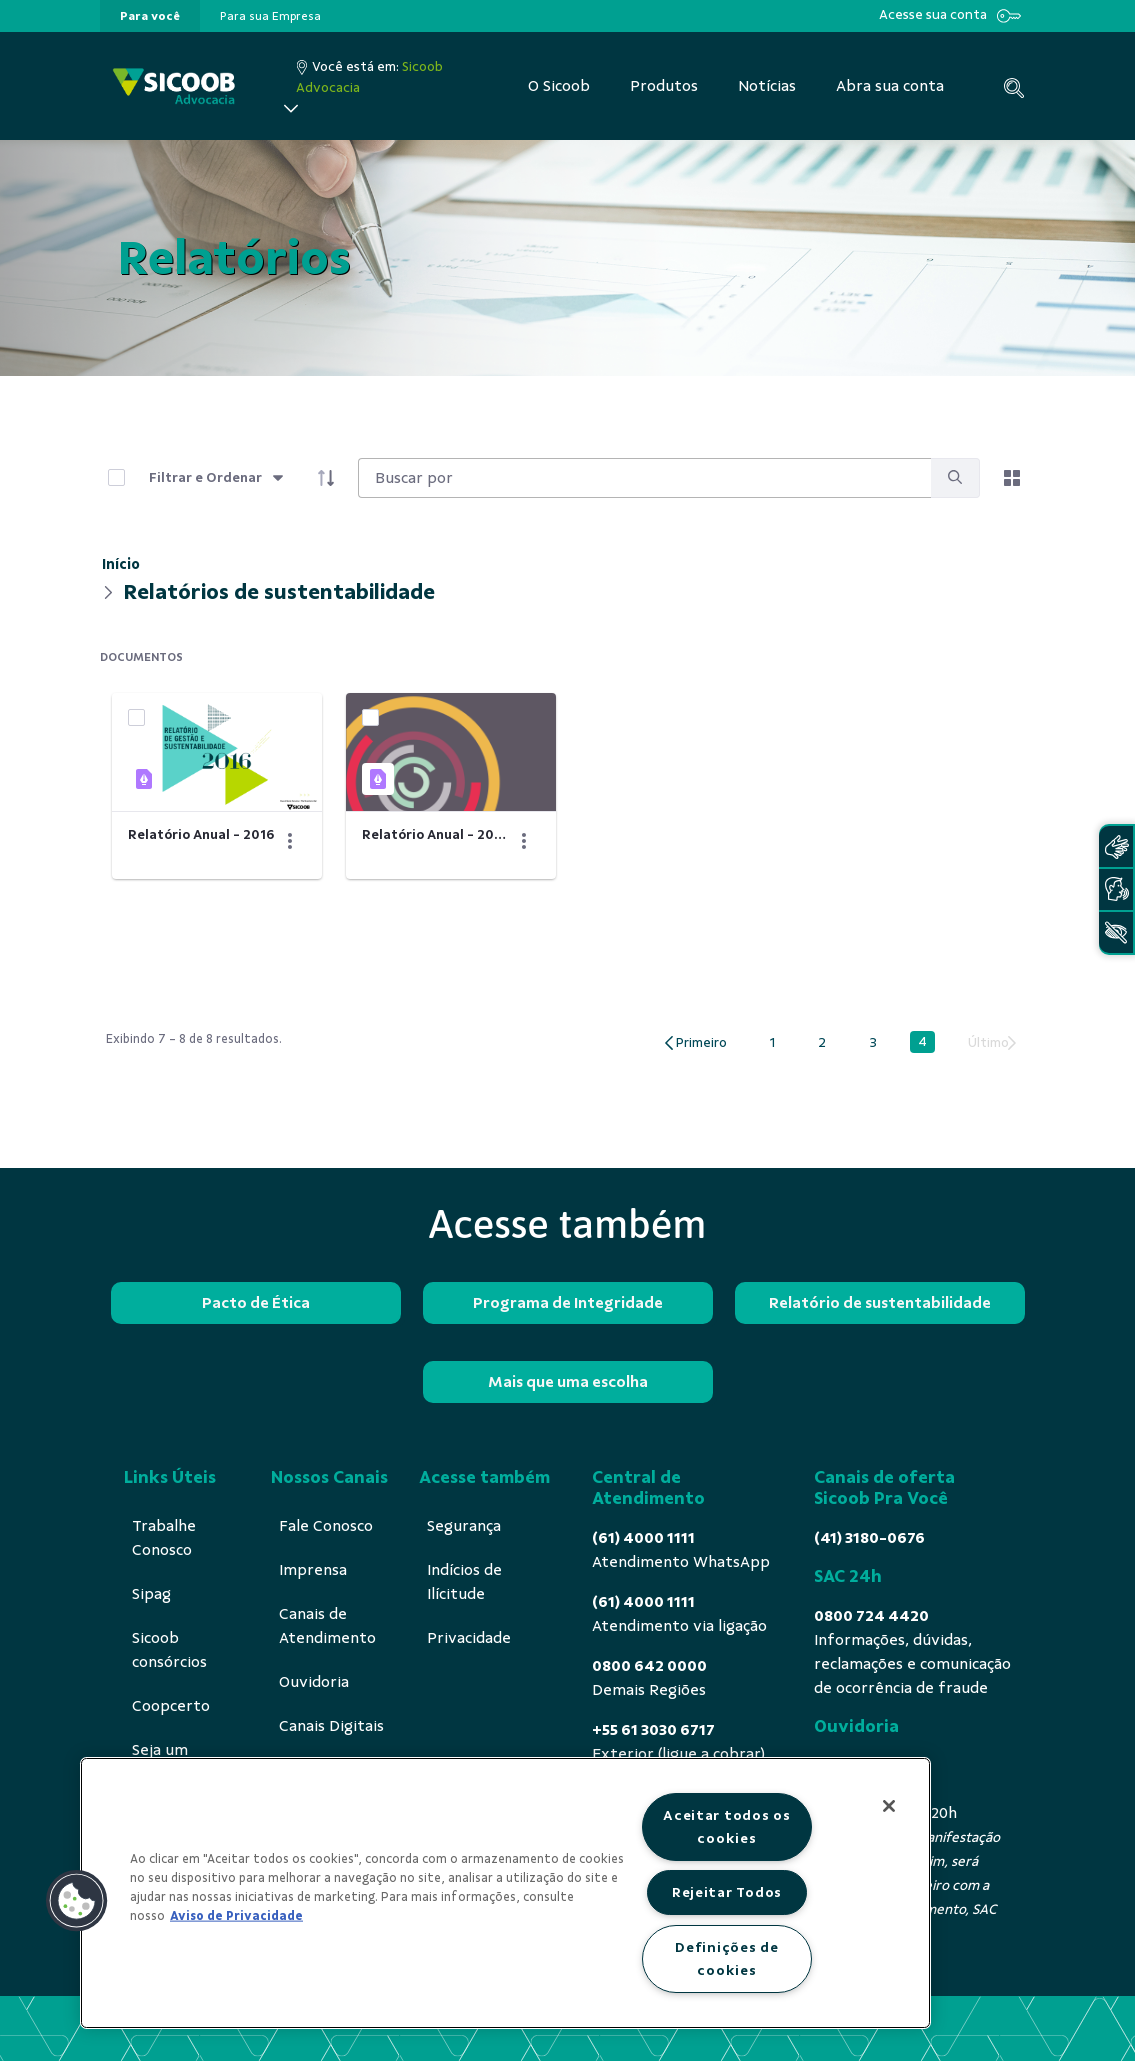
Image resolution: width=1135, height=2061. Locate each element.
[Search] (644, 478)
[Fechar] (889, 1806)
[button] (77, 1901)
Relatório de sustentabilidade (880, 1303)
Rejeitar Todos (727, 1892)
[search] (955, 478)
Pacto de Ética (256, 1303)
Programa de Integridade (568, 1303)
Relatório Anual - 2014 (435, 834)
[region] (505, 1893)
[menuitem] (150, 16)
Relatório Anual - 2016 (201, 834)
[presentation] (150, 16)
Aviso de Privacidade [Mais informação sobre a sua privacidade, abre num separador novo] (236, 1916)
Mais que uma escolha (568, 1382)
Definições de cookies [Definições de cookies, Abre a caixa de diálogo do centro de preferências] (726, 1958)
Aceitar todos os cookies (727, 1826)
